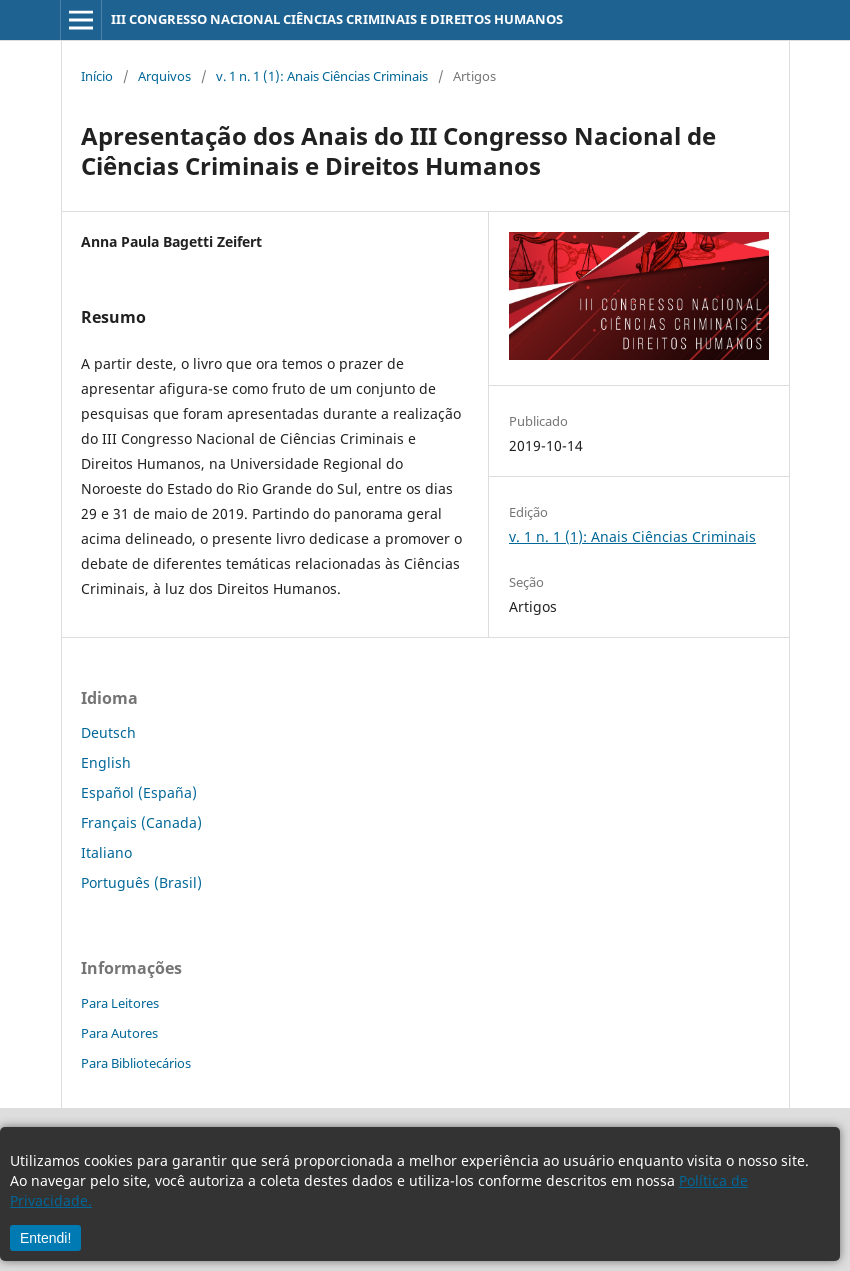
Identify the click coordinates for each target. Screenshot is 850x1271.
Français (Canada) (141, 822)
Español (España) (139, 792)
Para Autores (119, 1033)
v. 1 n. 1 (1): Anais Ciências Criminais (322, 76)
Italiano (106, 852)
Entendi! (45, 1238)
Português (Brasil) (141, 882)
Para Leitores (120, 1003)
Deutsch (108, 732)
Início (97, 76)
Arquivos (164, 76)
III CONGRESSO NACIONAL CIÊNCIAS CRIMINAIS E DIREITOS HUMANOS (337, 19)
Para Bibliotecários (136, 1063)
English (106, 762)
